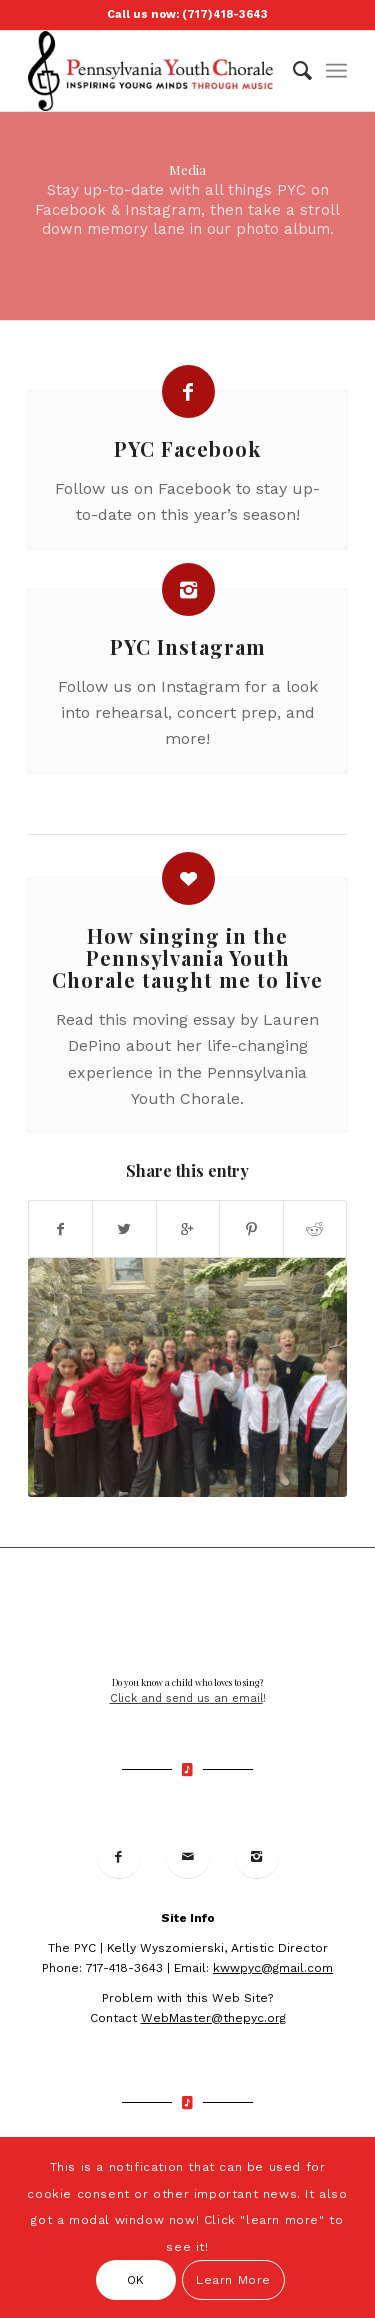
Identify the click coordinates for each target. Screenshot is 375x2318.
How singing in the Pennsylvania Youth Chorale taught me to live (187, 957)
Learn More (233, 2280)
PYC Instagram (188, 646)
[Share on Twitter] (124, 1229)
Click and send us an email (186, 1698)
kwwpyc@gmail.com (273, 1968)
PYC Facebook (187, 448)
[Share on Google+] (188, 1229)
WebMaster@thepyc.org (213, 2018)
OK (136, 2280)
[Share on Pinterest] (251, 1229)
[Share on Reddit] (315, 1229)
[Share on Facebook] (60, 1229)
